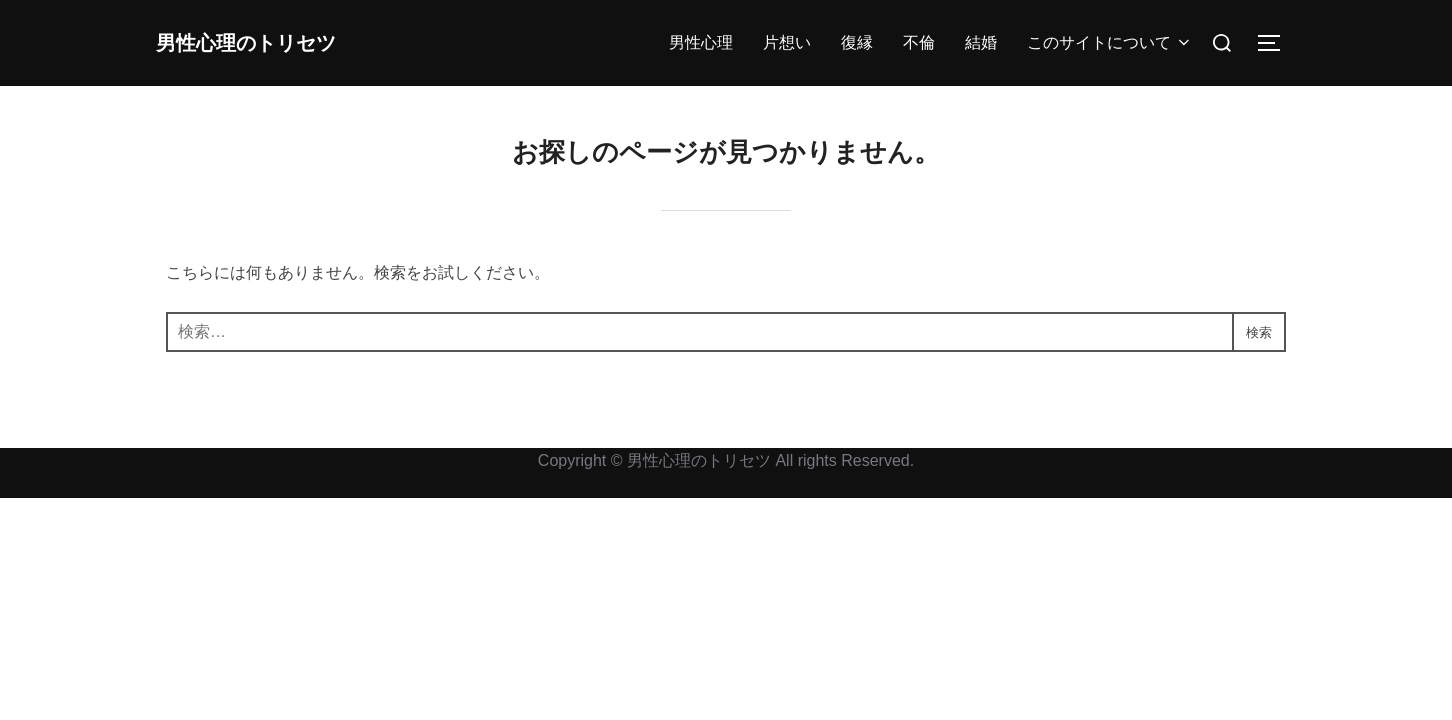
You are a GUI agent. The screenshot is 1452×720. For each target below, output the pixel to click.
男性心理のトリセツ (275, 43)
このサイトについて (1110, 42)
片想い (787, 42)
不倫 (919, 42)
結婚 (981, 42)
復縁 (857, 42)
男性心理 (701, 42)
